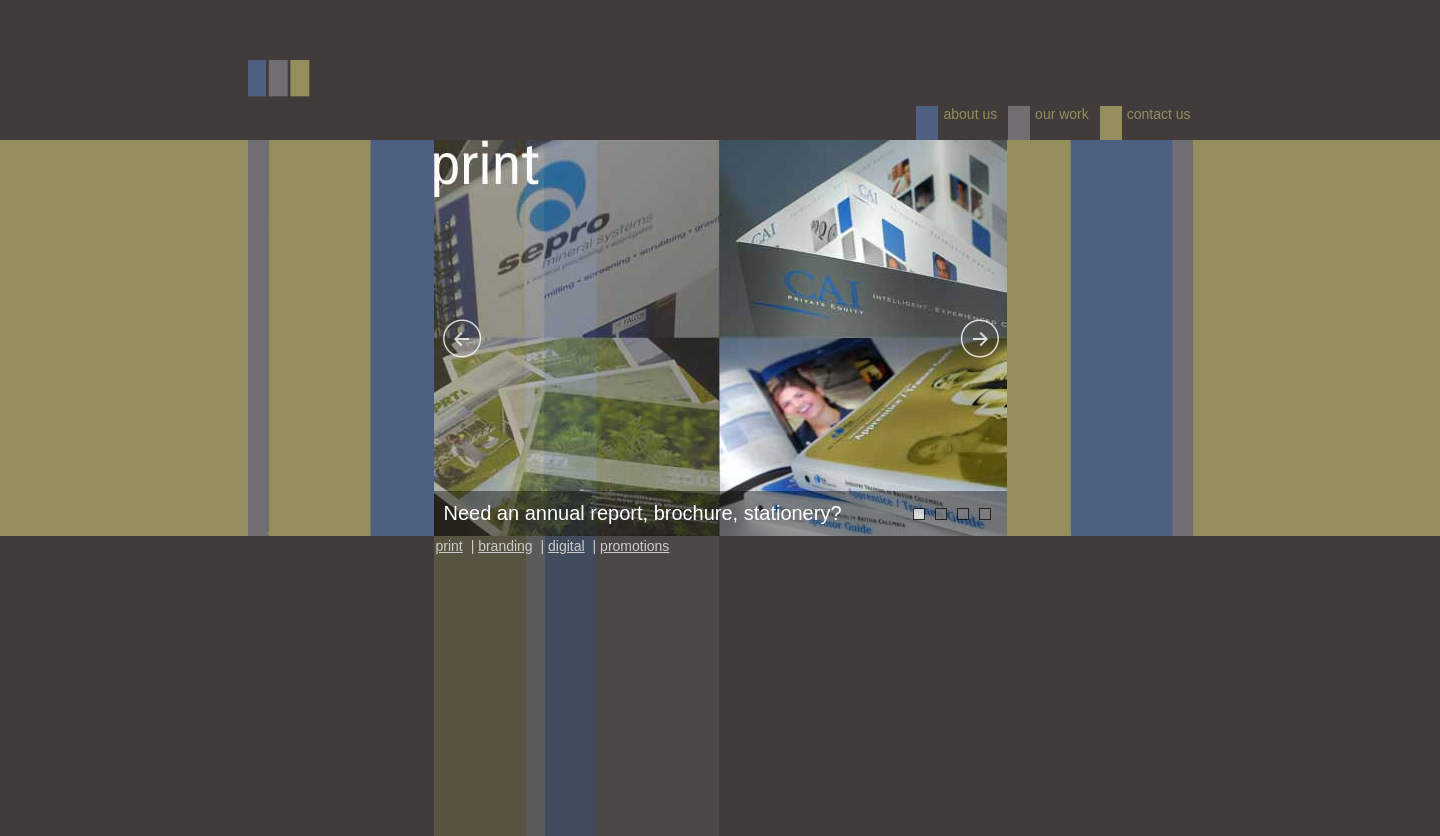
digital (566, 546)
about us (970, 114)
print (449, 546)
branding (505, 546)
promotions (634, 546)
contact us (1159, 114)
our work (1062, 114)
